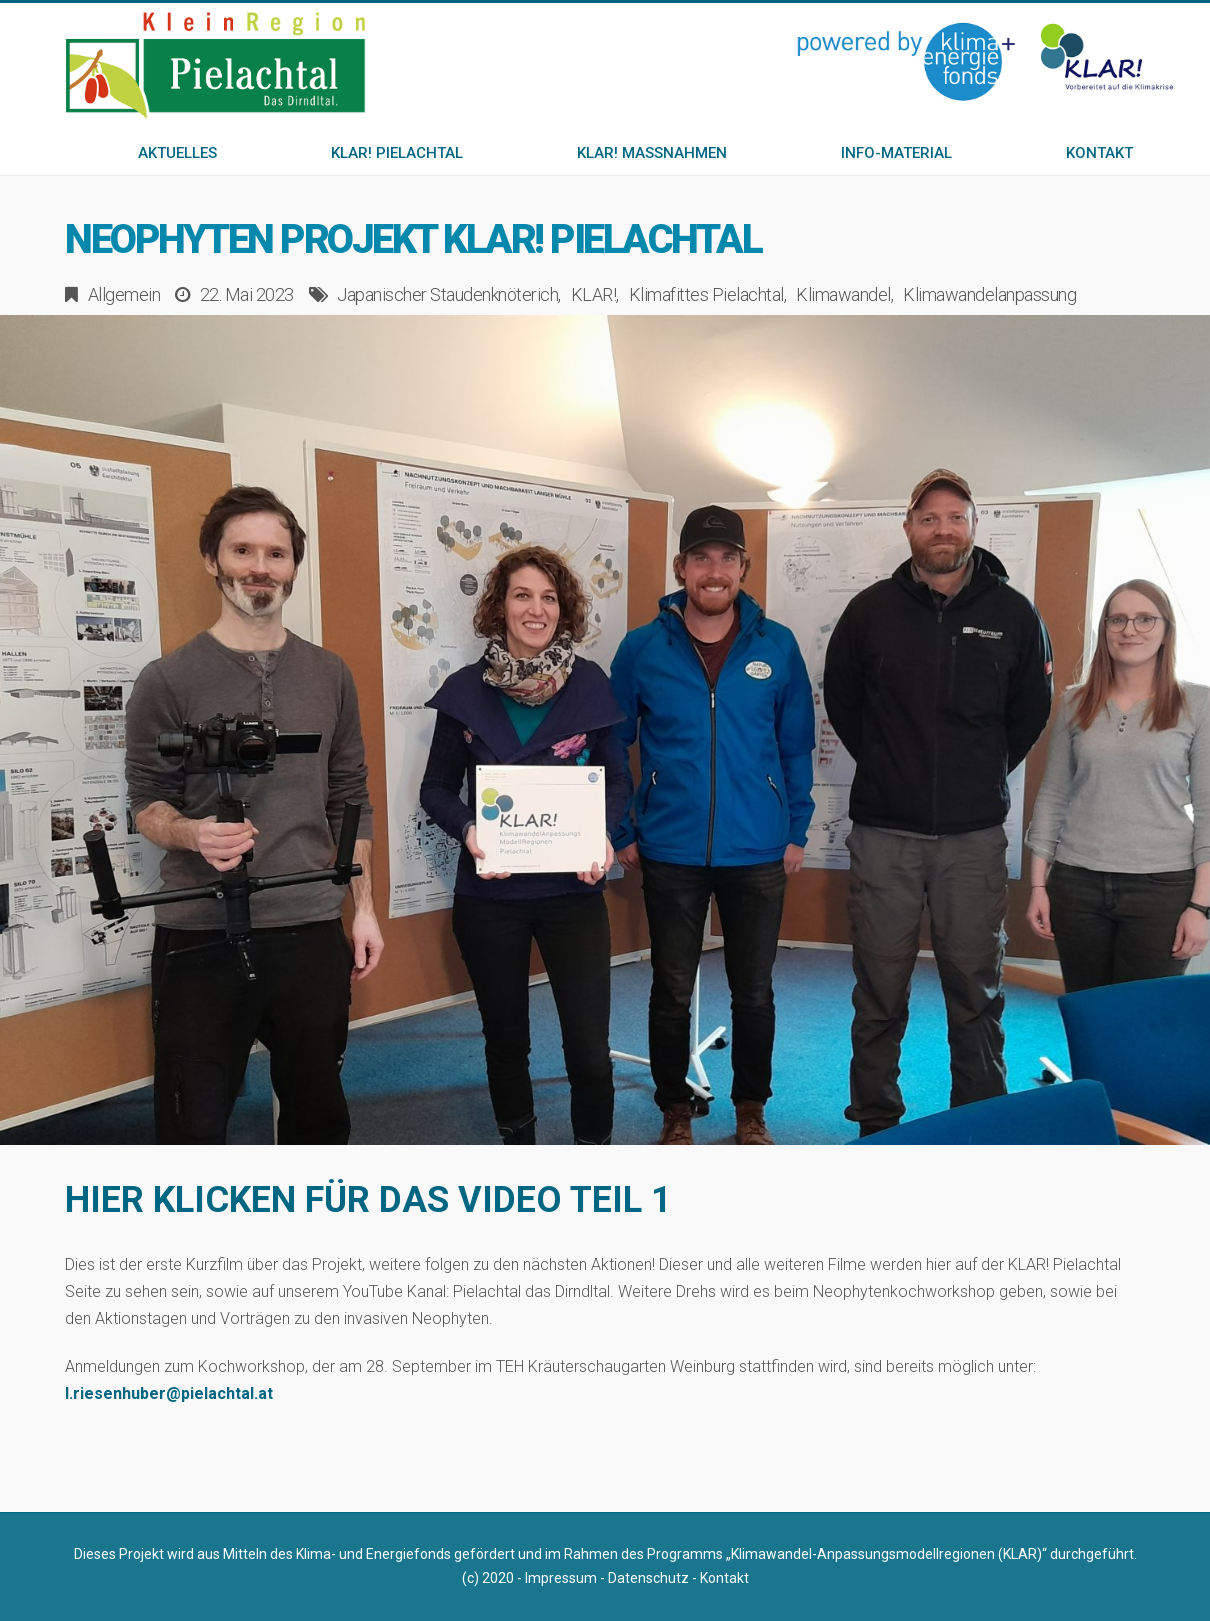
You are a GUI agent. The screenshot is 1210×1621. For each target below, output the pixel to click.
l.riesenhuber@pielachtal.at (169, 1393)
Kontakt (724, 1578)
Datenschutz (648, 1578)
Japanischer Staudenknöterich (447, 294)
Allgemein (124, 294)
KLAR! (594, 294)
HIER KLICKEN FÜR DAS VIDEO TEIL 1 (368, 1200)
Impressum (561, 1578)
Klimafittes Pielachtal (706, 294)
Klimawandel (843, 294)
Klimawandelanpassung (989, 294)
